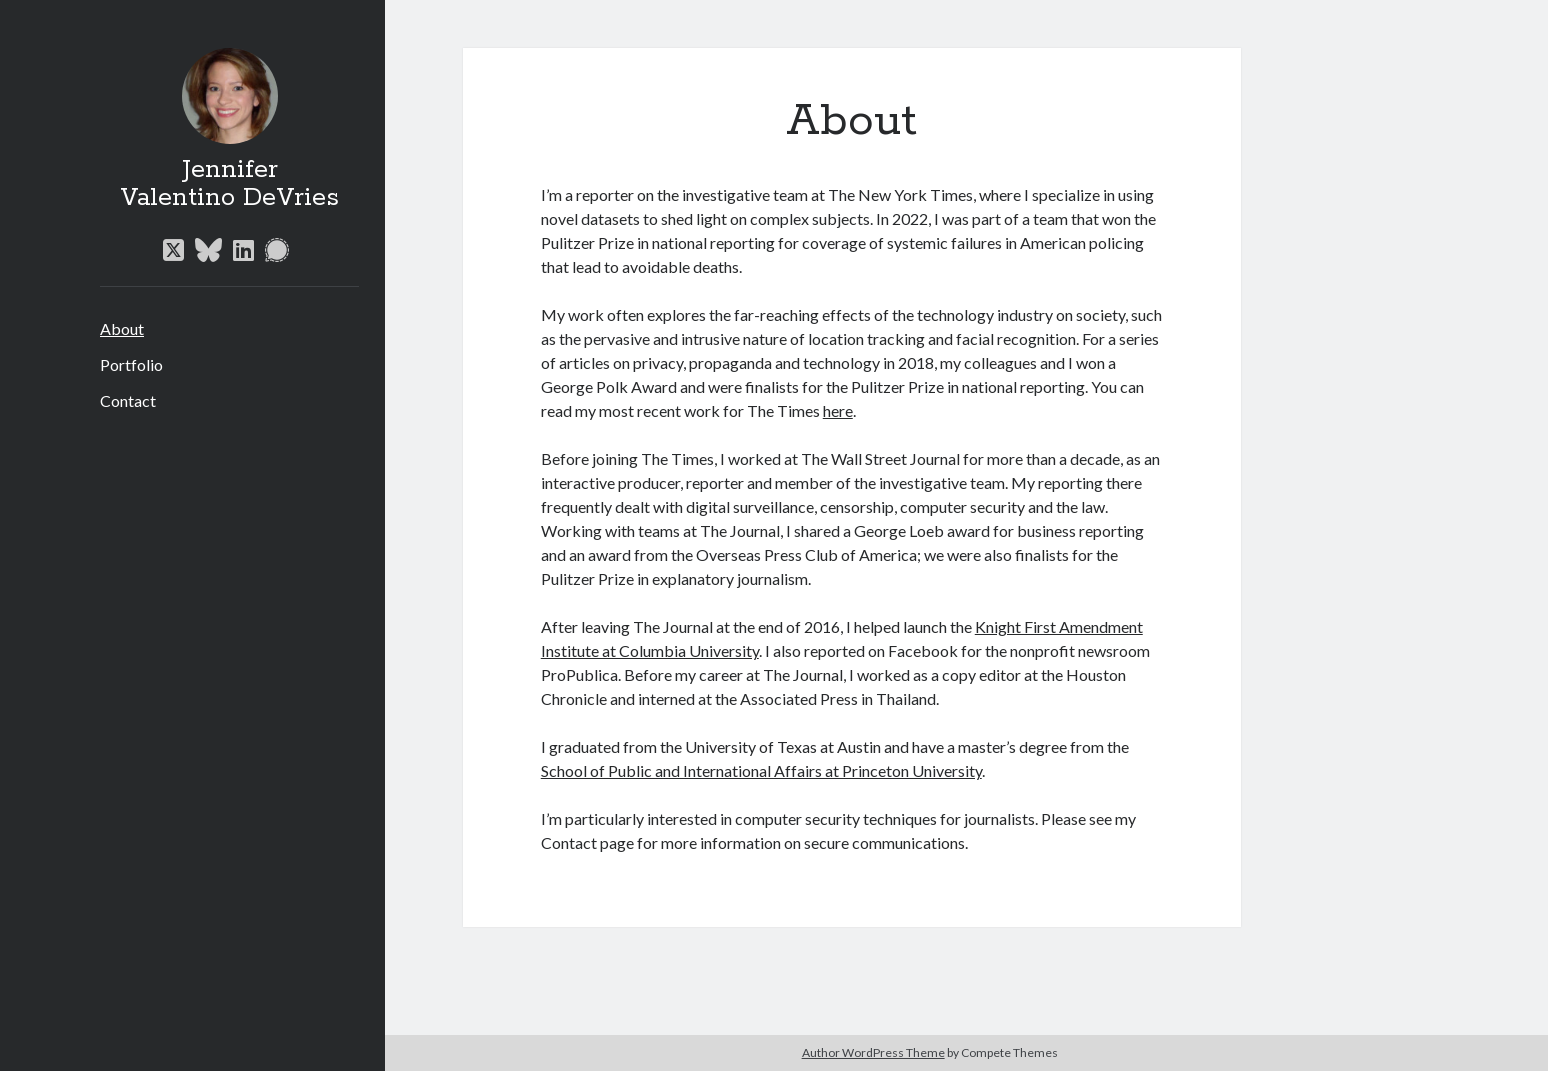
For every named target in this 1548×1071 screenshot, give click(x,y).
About (122, 328)
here (838, 410)
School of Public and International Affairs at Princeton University (761, 770)
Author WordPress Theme (873, 1052)
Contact (128, 400)
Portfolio (131, 364)
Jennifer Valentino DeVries (229, 184)
